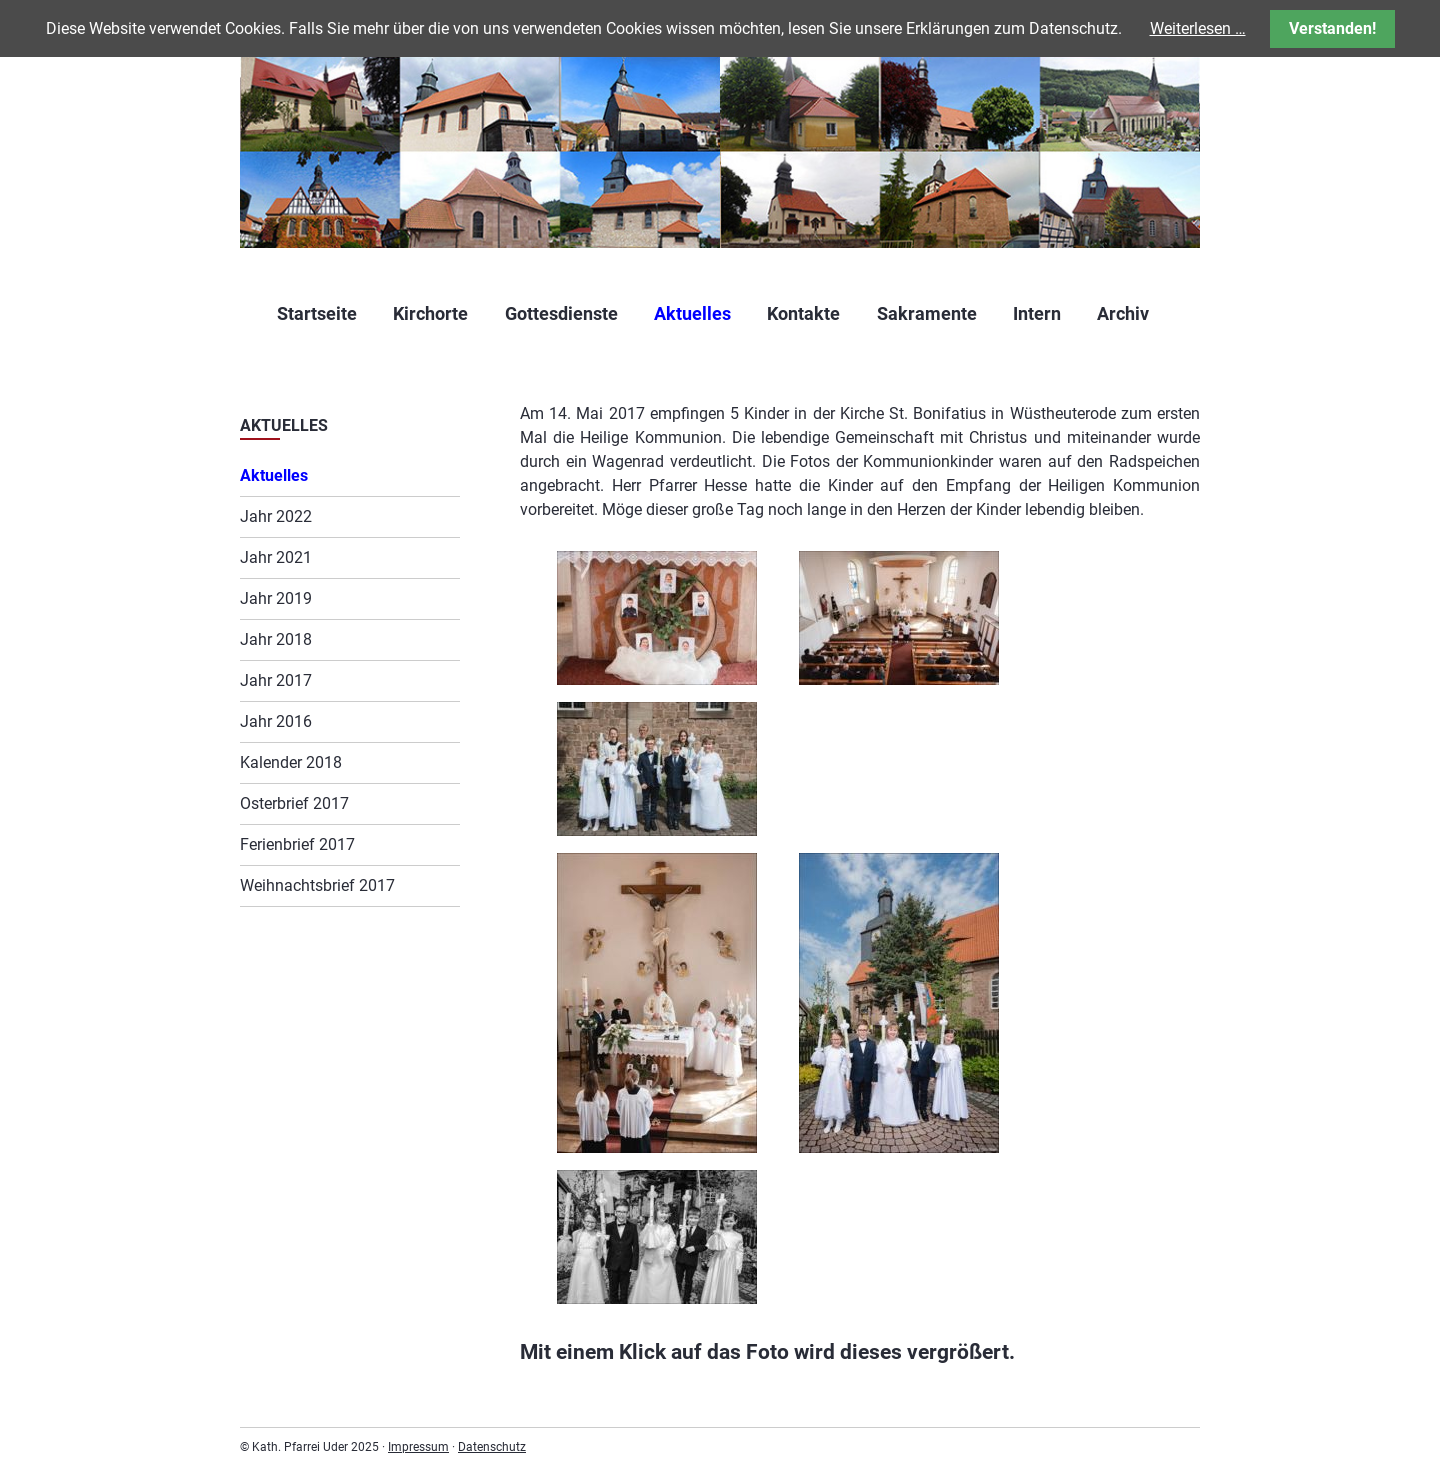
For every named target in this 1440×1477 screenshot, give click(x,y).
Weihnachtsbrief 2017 (317, 885)
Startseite (317, 313)
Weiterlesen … (1198, 28)
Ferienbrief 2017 (297, 844)
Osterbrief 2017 (294, 803)
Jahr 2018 (276, 639)
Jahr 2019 (276, 598)
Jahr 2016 (276, 721)
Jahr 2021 (276, 557)
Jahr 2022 (276, 516)
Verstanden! (1332, 28)
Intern (1037, 313)
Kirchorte (430, 313)
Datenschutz (492, 1447)
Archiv (1123, 313)
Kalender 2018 (291, 762)
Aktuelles (692, 313)
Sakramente (927, 313)
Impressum (418, 1447)
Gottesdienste (561, 313)
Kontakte (803, 313)
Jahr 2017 (276, 680)
